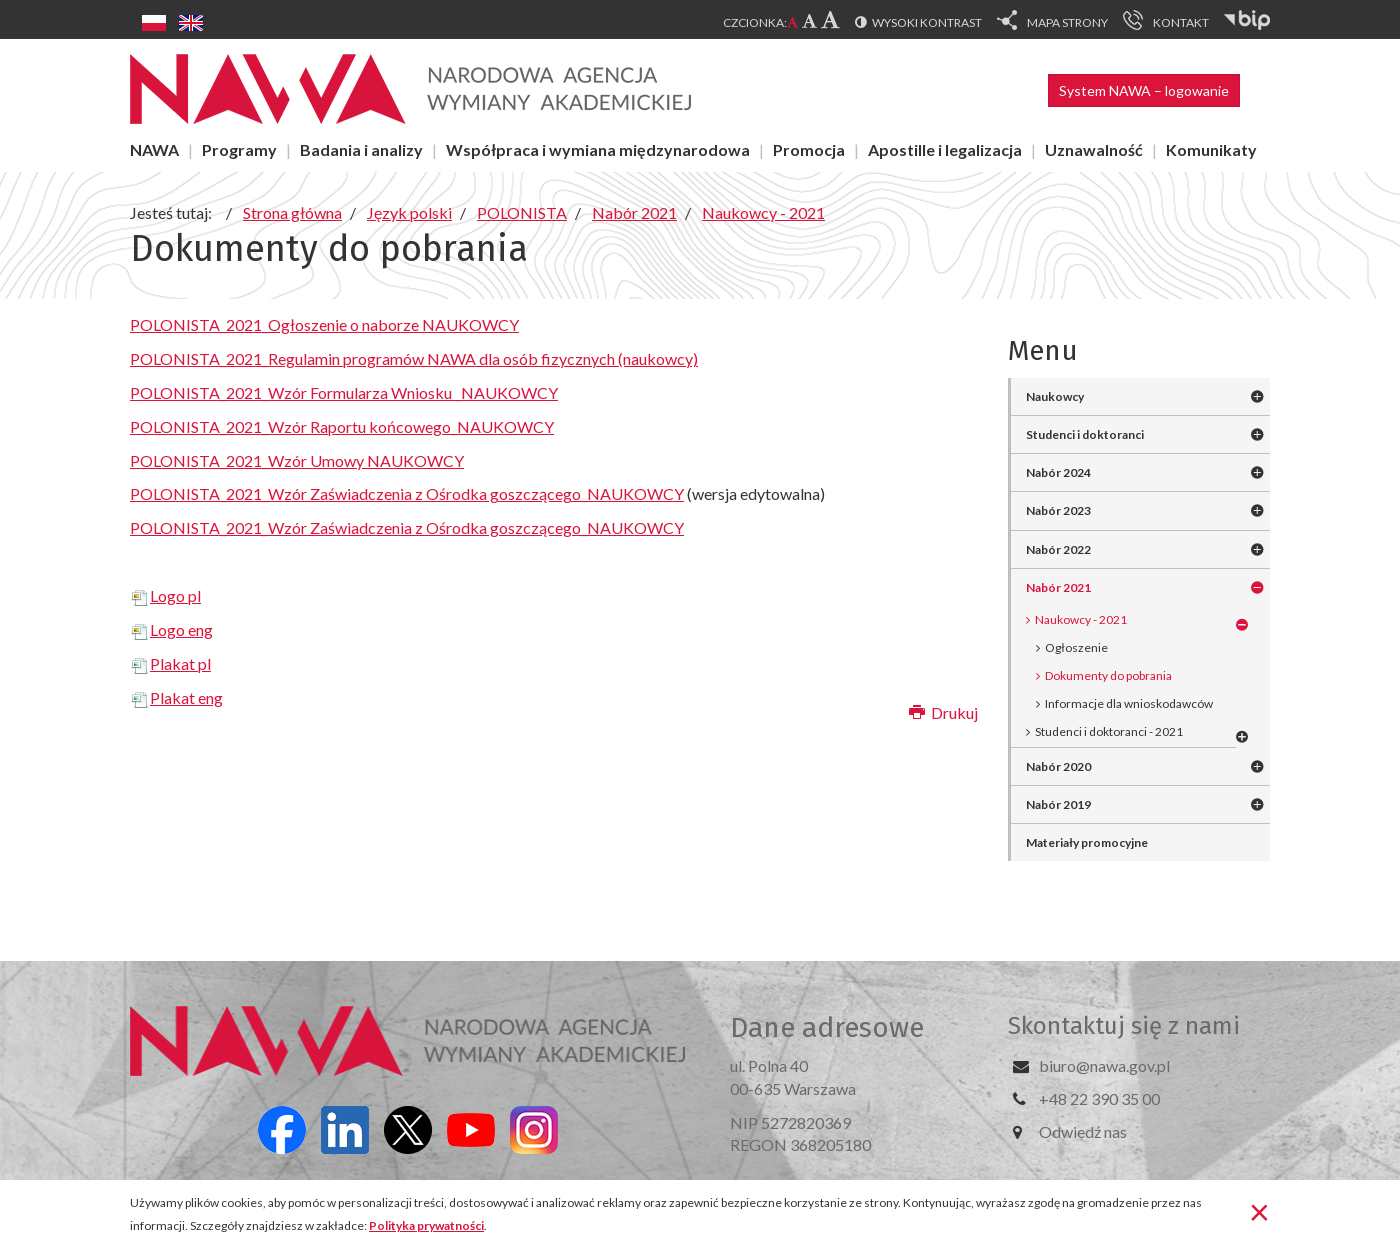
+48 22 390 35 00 (1099, 1098)
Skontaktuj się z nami (1124, 1026)
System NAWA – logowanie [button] (1144, 90)
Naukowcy (1055, 396)
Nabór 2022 (1058, 549)
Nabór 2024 (1058, 472)
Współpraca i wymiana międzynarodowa (598, 149)
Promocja (809, 149)
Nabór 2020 (1058, 766)
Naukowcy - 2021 (1081, 619)
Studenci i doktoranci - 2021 (1109, 731)
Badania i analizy (361, 149)
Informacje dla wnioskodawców (1129, 703)
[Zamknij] (1259, 1211)
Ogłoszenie (1076, 647)
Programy (239, 149)
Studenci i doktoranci (1085, 434)
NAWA (154, 149)
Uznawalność (1094, 149)
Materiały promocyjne (1087, 842)
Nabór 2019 (1058, 804)
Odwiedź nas (1083, 1131)
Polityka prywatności (426, 1225)
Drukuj (943, 712)
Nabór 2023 (1058, 510)
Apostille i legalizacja (945, 149)
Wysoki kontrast (927, 22)
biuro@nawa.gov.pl (1104, 1065)
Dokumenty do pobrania (1108, 675)
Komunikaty (1211, 149)
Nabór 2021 (1058, 587)
